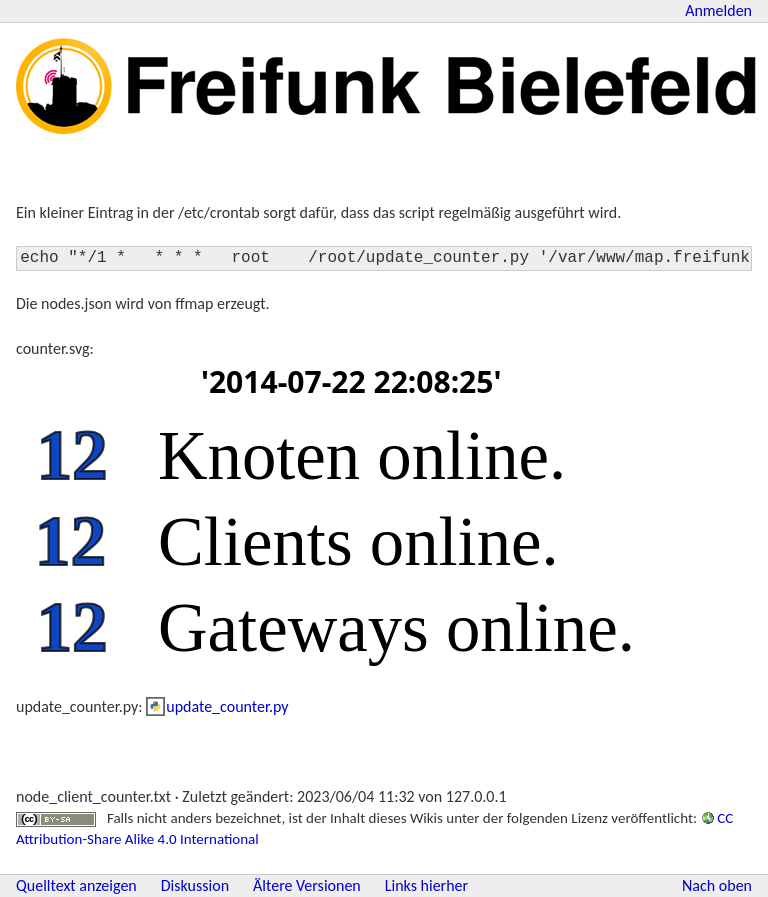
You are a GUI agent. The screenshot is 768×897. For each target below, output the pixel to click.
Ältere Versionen (307, 885)
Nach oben (717, 885)
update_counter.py (227, 706)
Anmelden (718, 10)
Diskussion (195, 885)
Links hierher (426, 885)
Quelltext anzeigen (76, 885)
